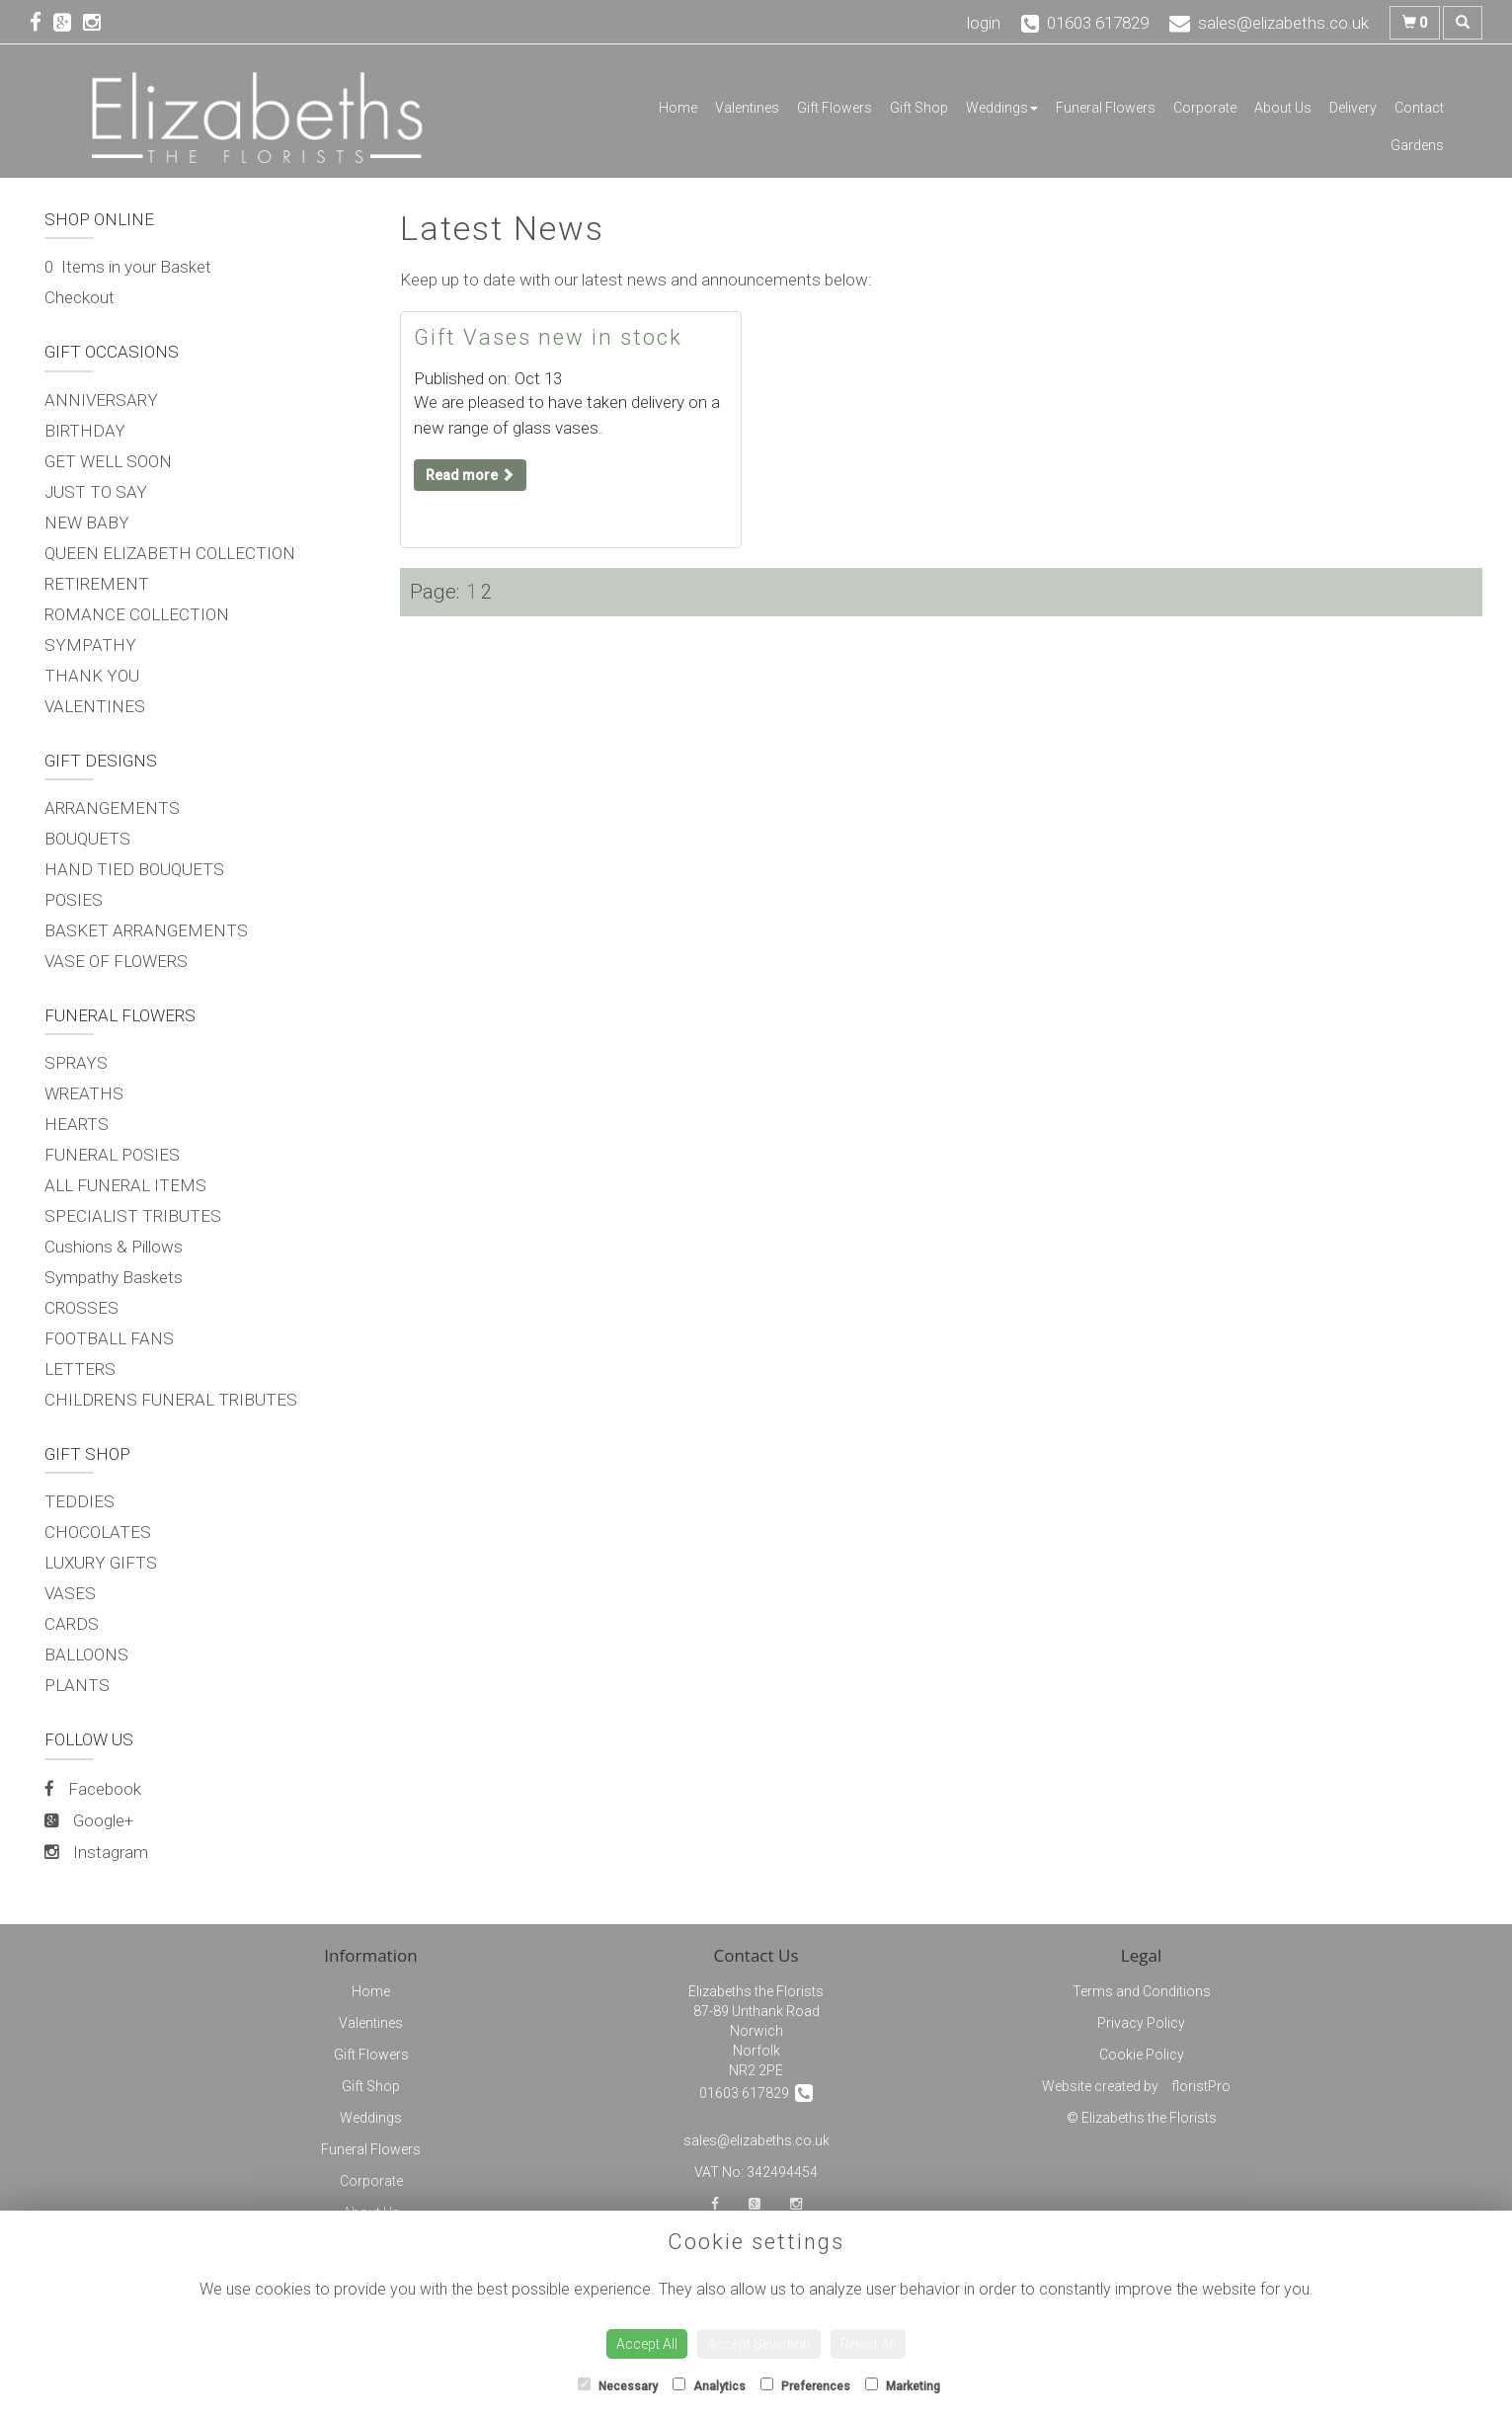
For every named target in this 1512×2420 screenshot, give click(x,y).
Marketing (902, 2385)
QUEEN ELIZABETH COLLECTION (169, 553)
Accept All (646, 2344)
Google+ (88, 1820)
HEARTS (76, 1124)
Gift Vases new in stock (548, 337)
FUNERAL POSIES (112, 1155)
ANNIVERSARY (101, 400)
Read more (470, 475)
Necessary (618, 2385)
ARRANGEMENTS (112, 808)
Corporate (1204, 108)
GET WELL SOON (108, 461)
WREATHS (83, 1093)
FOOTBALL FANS (109, 1338)
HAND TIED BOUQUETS (134, 869)
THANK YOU (91, 676)
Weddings (1002, 108)
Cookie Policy (1141, 2054)
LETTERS (80, 1369)
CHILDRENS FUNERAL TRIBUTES (170, 1400)
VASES (70, 1593)
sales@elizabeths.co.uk (756, 2140)
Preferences (805, 2385)
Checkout (79, 297)
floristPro (1201, 2086)
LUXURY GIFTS (100, 1563)
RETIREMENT (96, 584)
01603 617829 (756, 2092)
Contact (1419, 108)
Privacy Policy (1141, 2023)
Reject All (868, 2344)
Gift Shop (919, 108)
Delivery (1353, 108)
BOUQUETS (87, 838)
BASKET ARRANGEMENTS (146, 930)
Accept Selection (759, 2344)
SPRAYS (76, 1063)
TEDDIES (79, 1501)
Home (678, 108)
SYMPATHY (90, 645)
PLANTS (77, 1685)
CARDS (71, 1624)
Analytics (709, 2385)
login (983, 23)
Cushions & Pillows (113, 1246)
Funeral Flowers (1105, 108)
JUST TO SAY (95, 492)
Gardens (1417, 145)
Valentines (747, 108)
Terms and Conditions (1142, 1991)
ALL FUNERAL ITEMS (125, 1185)
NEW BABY (86, 522)
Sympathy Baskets (113, 1277)
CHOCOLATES (97, 1532)
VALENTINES (94, 706)
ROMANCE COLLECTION (136, 614)
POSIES (73, 900)
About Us (1283, 108)
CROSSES (81, 1308)
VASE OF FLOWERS (116, 961)
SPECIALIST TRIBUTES (132, 1216)
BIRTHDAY (84, 431)
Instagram (96, 1852)
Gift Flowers (834, 108)
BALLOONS (86, 1654)
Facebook (92, 1789)
